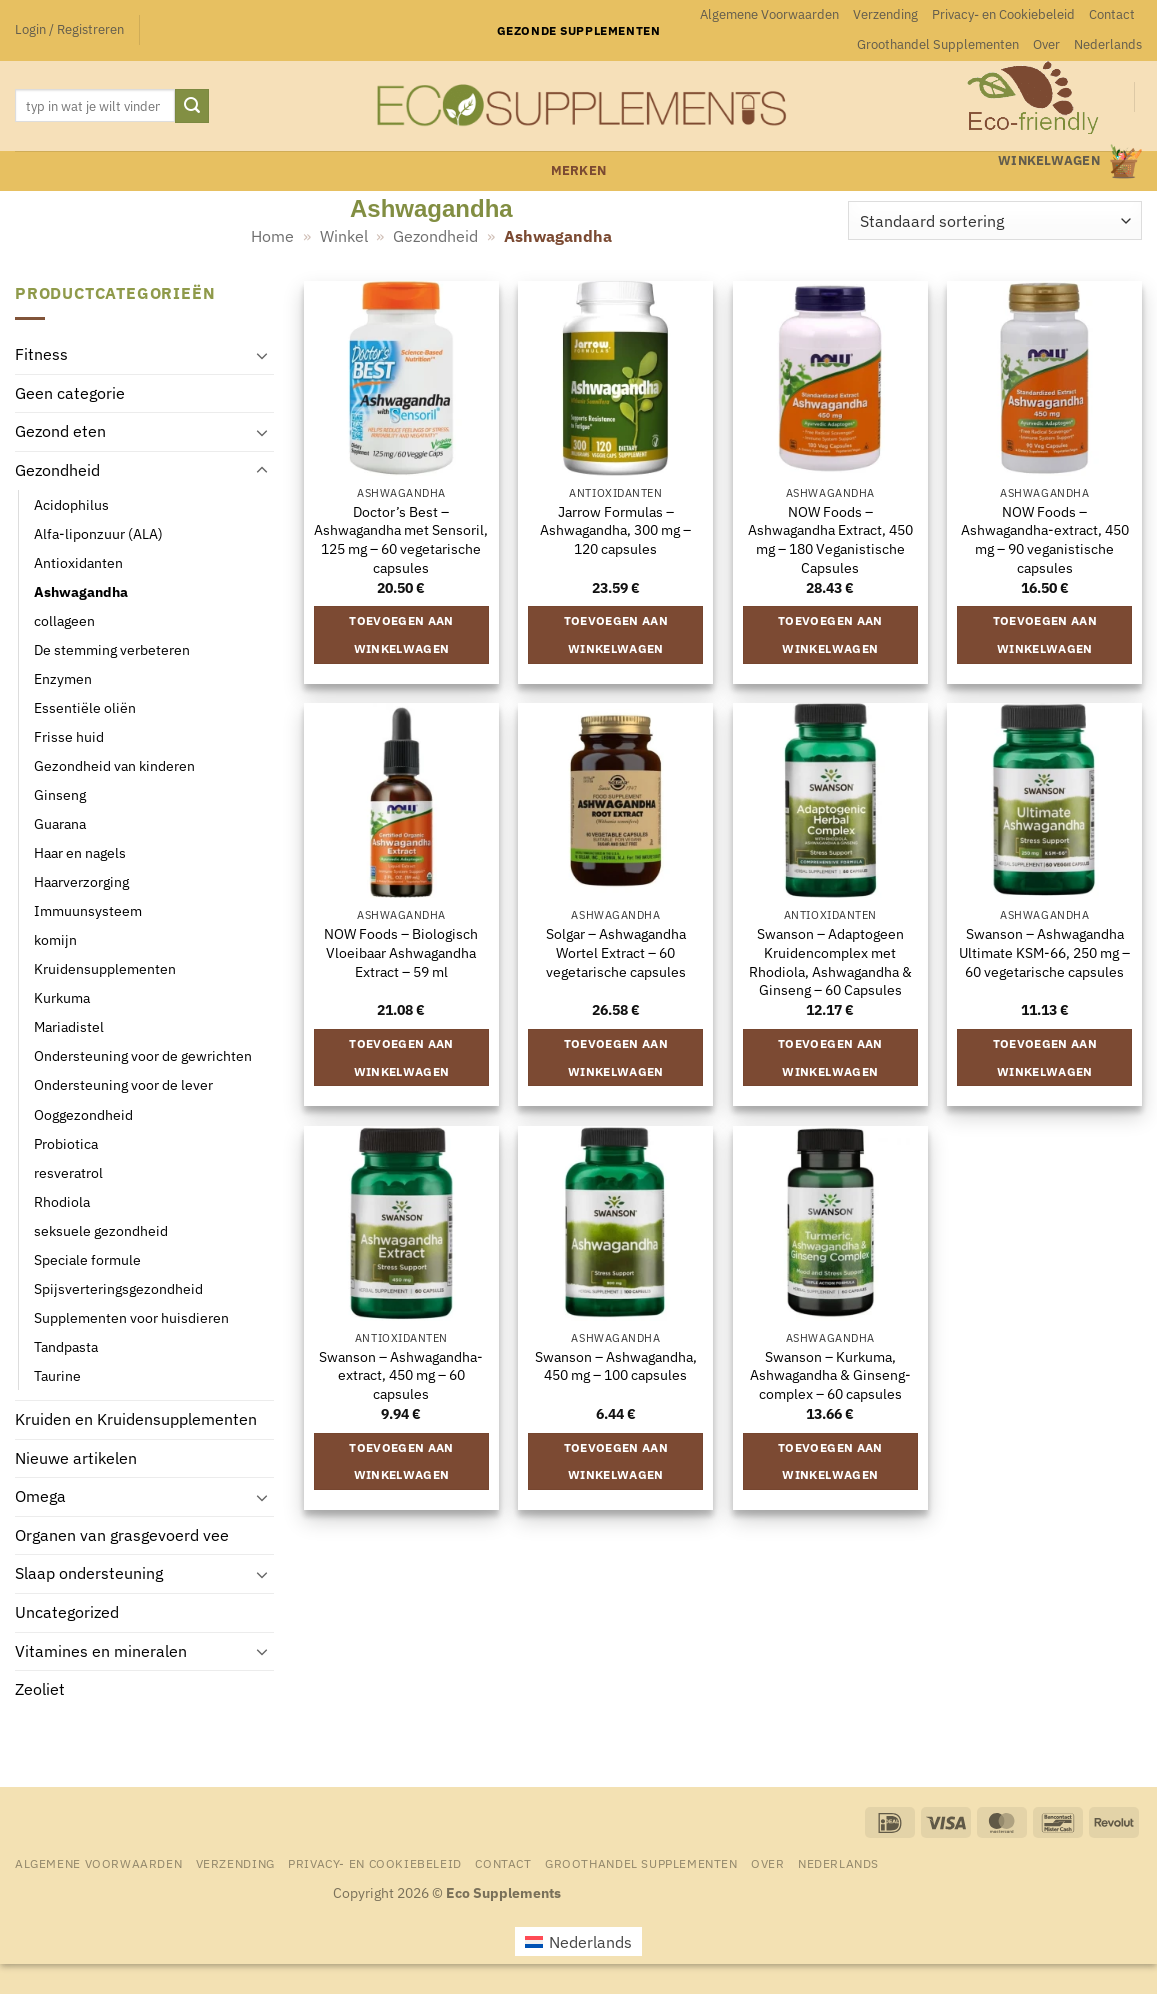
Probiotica (66, 1142)
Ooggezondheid (83, 1113)
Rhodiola (62, 1201)
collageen (64, 620)
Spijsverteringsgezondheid (118, 1288)
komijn (55, 939)
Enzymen (63, 678)
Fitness (41, 354)
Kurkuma (62, 997)
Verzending (885, 14)
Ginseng (60, 794)
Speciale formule (87, 1259)
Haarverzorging (81, 881)
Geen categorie (70, 393)
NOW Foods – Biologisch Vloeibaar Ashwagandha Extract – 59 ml (401, 952)
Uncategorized (67, 1612)
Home (272, 236)
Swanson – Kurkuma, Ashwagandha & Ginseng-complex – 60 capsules (830, 1375)
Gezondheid (435, 236)
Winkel (344, 236)
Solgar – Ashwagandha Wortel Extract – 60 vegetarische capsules (616, 952)
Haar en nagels (80, 852)
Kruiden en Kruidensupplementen (136, 1419)
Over (1046, 44)
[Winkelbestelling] (995, 220)
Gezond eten (60, 431)
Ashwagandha (81, 591)
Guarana (60, 823)
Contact (1112, 14)
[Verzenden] (192, 106)
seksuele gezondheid (101, 1230)
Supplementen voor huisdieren (131, 1317)
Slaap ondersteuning (89, 1573)
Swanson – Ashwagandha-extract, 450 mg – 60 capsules (401, 1375)
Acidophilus (71, 503)
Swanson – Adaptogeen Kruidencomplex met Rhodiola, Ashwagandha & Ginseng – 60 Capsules (830, 962)
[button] (69, 30)
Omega (40, 1496)
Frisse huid (69, 736)
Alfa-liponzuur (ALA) (98, 533)
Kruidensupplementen (105, 968)
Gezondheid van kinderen (114, 765)
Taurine (57, 1375)
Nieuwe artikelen (76, 1458)
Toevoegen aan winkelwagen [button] (401, 634)
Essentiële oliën (85, 707)
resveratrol (68, 1172)
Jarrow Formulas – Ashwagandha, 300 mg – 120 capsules (615, 530)
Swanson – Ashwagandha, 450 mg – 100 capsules (616, 1366)
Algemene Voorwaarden (769, 14)
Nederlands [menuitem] (590, 1942)
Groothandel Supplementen (938, 44)
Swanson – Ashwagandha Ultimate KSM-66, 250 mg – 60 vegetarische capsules (1044, 952)
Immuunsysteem (88, 910)
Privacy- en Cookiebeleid (1003, 14)
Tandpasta (66, 1346)
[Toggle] (262, 355)
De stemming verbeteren (112, 649)
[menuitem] (1108, 45)
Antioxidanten (78, 562)
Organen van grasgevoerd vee (122, 1535)
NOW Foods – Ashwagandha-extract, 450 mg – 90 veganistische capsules (1045, 540)
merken (579, 170)
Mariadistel (69, 1026)
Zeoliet (40, 1689)
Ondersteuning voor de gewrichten (143, 1055)
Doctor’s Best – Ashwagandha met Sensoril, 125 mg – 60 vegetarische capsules (401, 540)
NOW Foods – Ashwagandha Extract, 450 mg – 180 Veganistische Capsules (830, 540)
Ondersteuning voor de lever (123, 1084)
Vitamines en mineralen (101, 1650)
